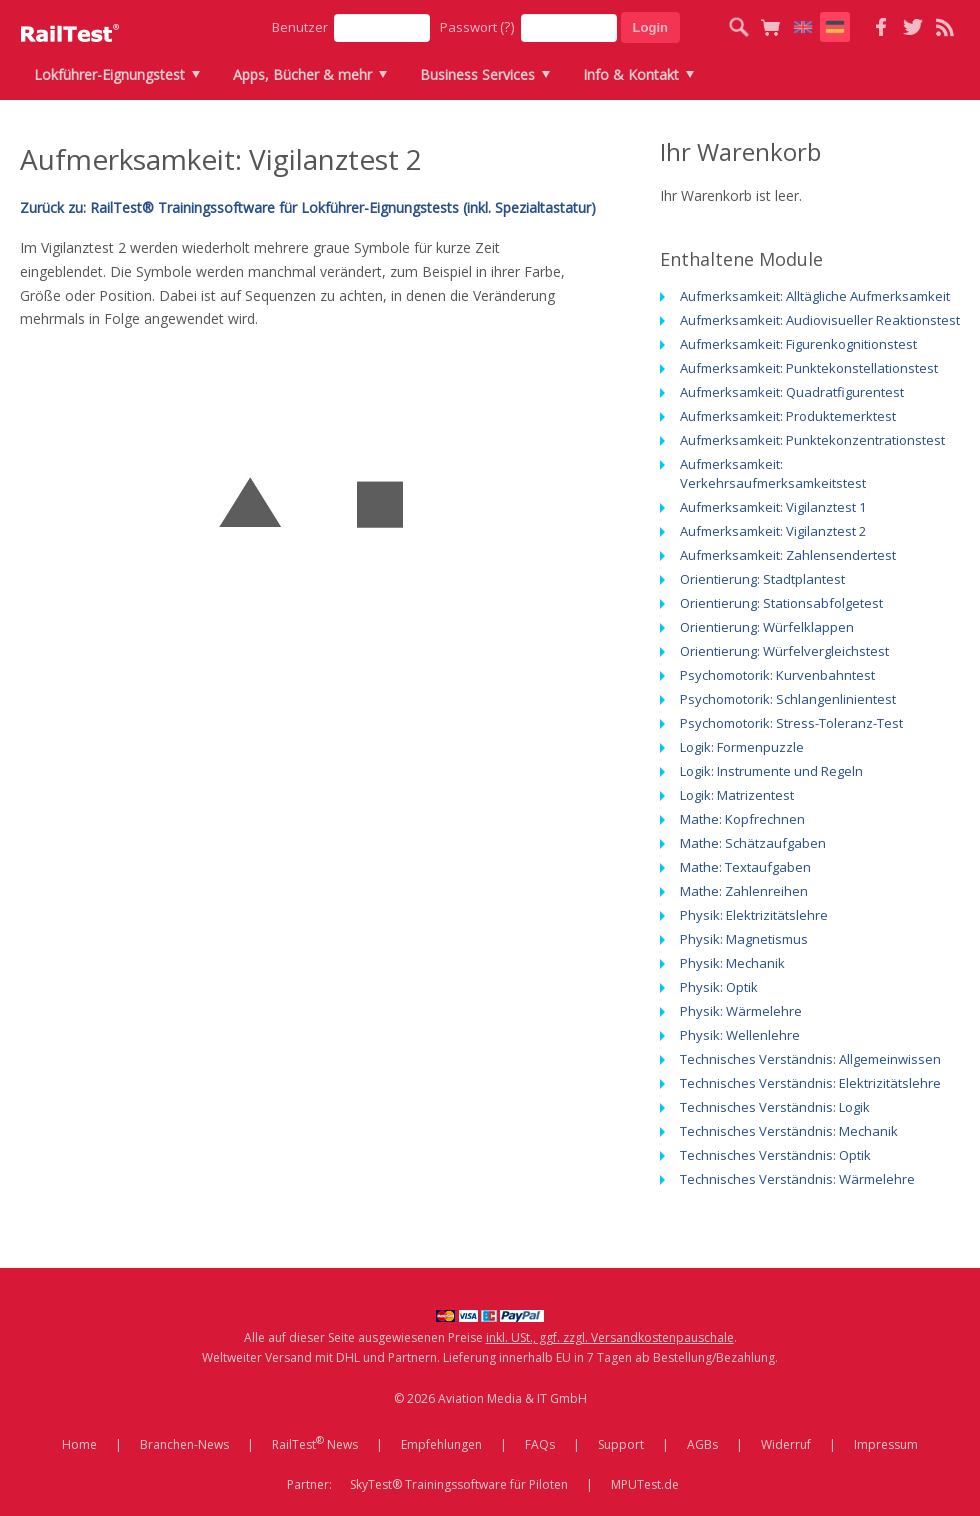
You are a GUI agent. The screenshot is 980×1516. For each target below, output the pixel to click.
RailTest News (315, 1443)
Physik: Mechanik (732, 963)
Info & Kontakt (631, 74)
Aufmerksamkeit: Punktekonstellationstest (809, 368)
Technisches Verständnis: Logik (775, 1107)
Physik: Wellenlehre (740, 1035)
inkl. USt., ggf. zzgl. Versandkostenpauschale (610, 1337)
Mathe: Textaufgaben (745, 867)
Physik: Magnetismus (744, 939)
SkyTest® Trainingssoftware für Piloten (459, 1484)
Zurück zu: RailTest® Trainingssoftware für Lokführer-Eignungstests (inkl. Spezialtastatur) (308, 207)
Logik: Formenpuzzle (742, 747)
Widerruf (786, 1444)
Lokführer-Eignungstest (109, 74)
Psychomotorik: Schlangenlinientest (788, 699)
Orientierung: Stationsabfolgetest (781, 603)
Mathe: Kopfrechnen (742, 819)
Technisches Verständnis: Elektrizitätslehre (810, 1083)
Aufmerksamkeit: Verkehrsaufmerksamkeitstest (773, 473)
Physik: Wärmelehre (741, 1011)
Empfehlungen (441, 1444)
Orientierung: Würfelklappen (767, 627)
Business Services (477, 74)
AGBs (702, 1444)
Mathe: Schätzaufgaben (753, 843)
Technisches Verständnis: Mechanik (789, 1131)
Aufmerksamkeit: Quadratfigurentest (792, 392)
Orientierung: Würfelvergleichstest (784, 651)
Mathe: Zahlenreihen (744, 891)
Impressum (886, 1444)
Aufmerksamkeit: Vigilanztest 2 (773, 531)
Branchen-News (184, 1444)
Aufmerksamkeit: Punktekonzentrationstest (812, 440)
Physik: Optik (719, 987)
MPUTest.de (645, 1484)
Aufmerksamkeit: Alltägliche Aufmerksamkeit (815, 296)
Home (79, 1444)
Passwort (477, 26)
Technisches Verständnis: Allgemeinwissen (810, 1059)
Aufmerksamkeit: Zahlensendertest (788, 555)
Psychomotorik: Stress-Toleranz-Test (791, 723)
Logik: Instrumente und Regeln (771, 771)
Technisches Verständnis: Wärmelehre (797, 1179)
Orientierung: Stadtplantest (762, 579)
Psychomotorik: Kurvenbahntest (777, 675)
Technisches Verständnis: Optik (775, 1155)
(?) (507, 26)
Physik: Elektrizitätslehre (754, 915)
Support (621, 1444)
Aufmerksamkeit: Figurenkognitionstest (798, 344)
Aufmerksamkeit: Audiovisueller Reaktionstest (820, 320)
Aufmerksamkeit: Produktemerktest (788, 416)
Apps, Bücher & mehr (302, 74)
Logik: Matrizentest (737, 795)
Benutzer (300, 27)
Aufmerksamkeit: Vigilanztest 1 (773, 507)
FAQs (540, 1444)
